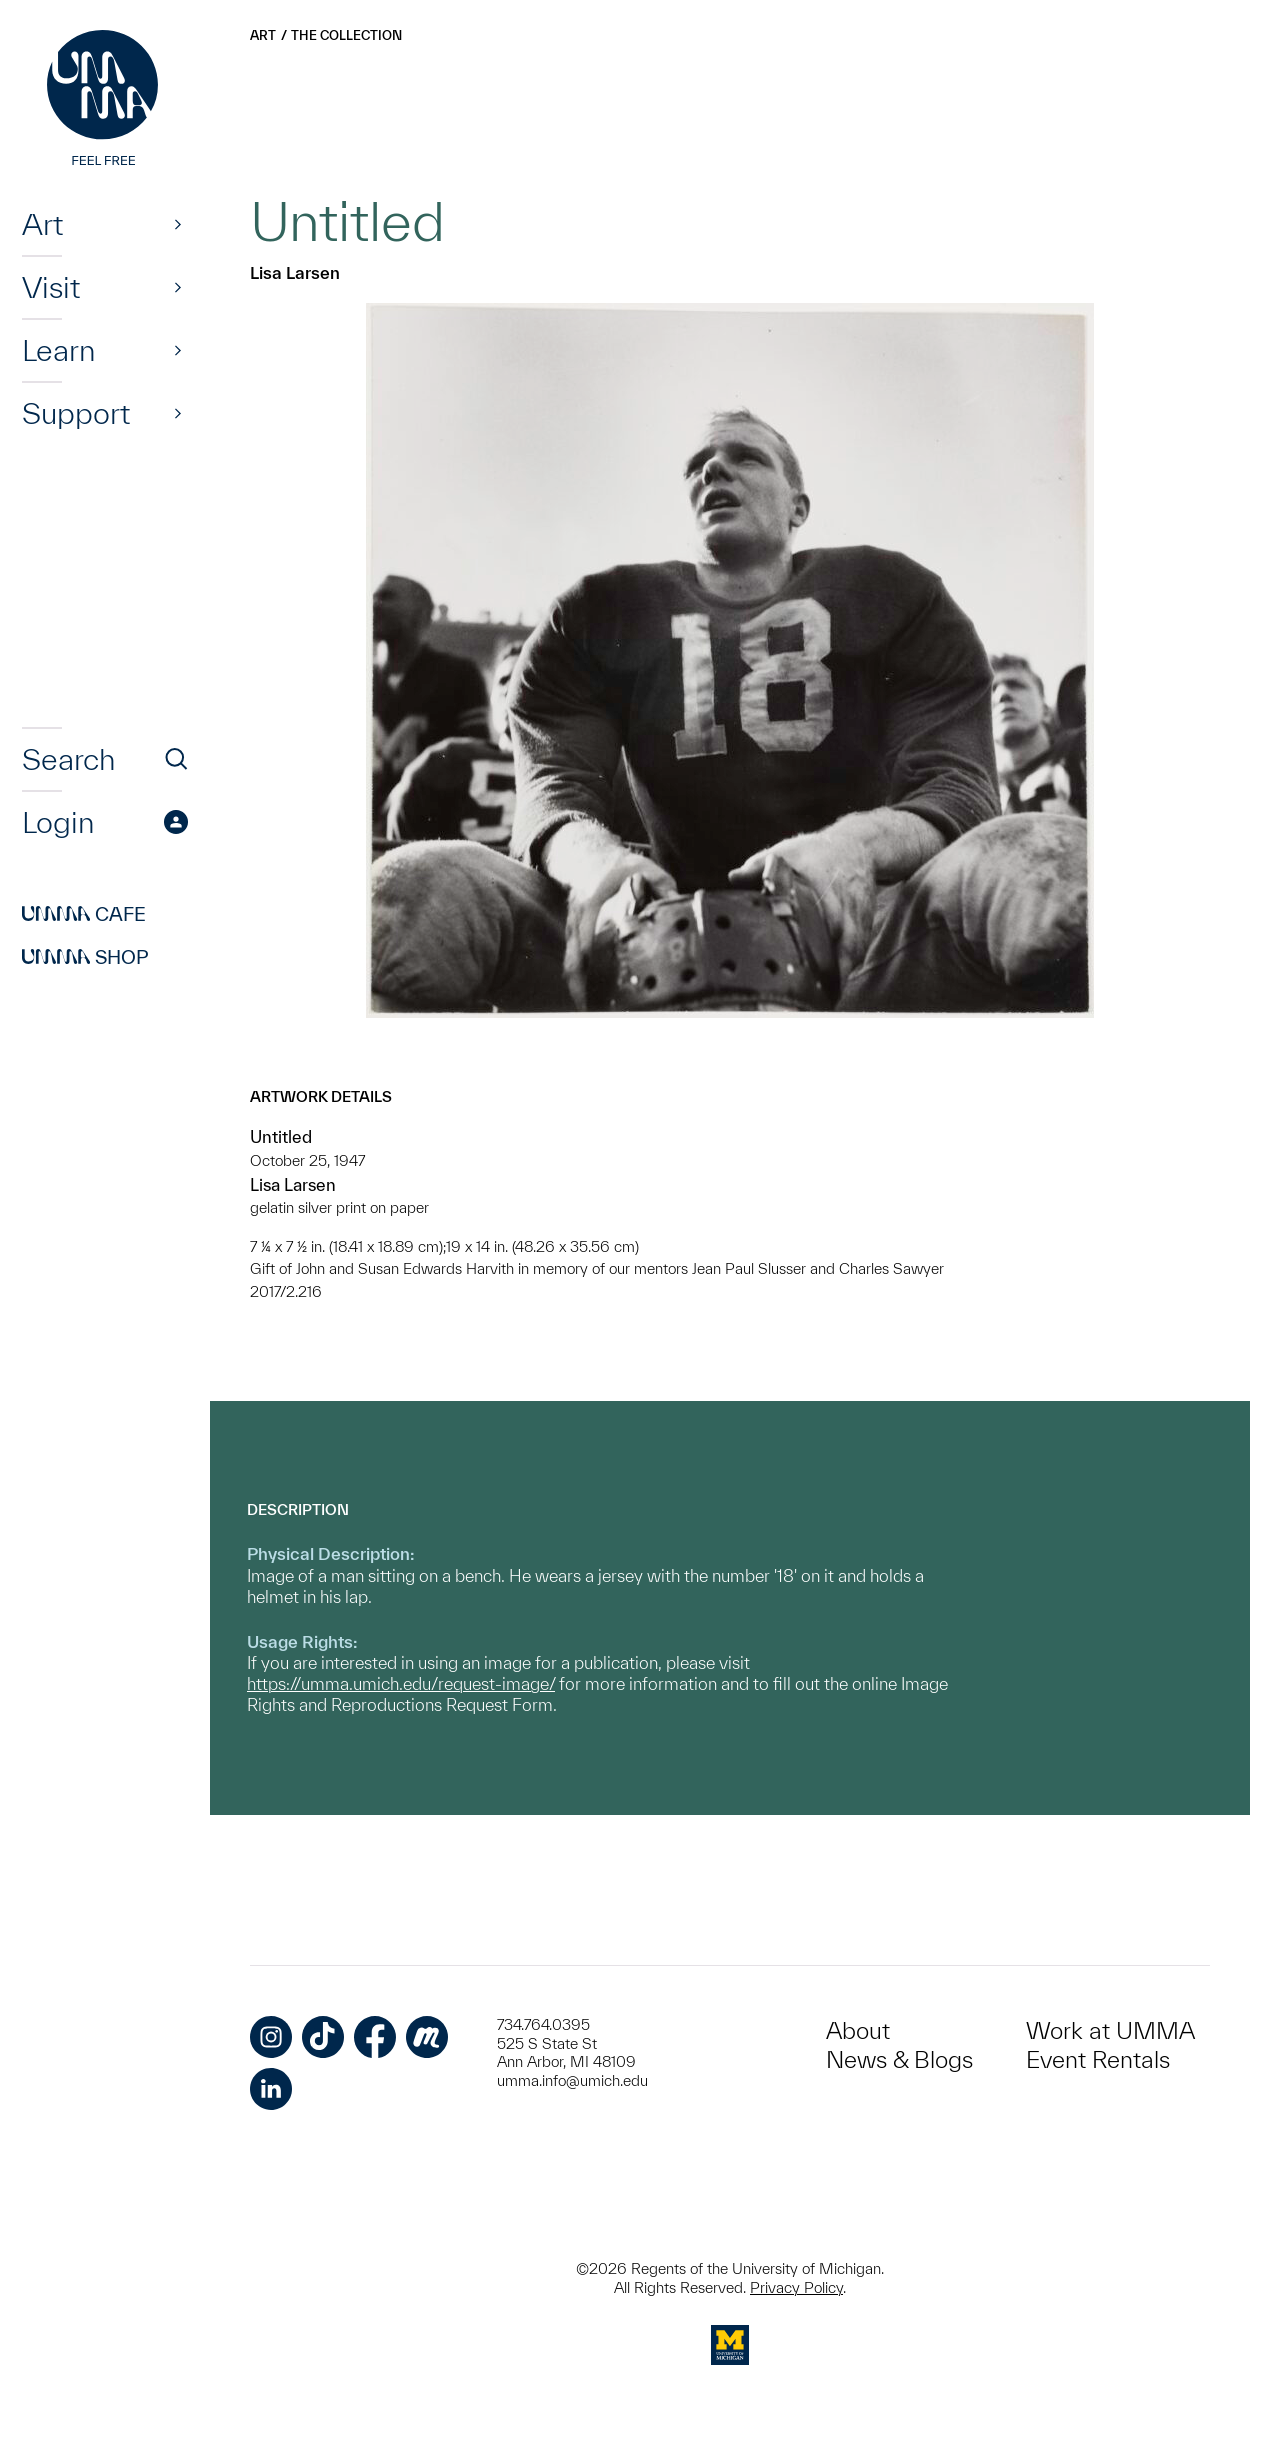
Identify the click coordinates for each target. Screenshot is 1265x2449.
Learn (58, 350)
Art (42, 224)
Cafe (84, 914)
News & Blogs (899, 2059)
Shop (85, 957)
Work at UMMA (1110, 2030)
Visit (51, 287)
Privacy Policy (796, 2287)
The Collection (346, 35)
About (858, 2030)
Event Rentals (1098, 2059)
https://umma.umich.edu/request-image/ (401, 1683)
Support (76, 413)
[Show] (178, 224)
